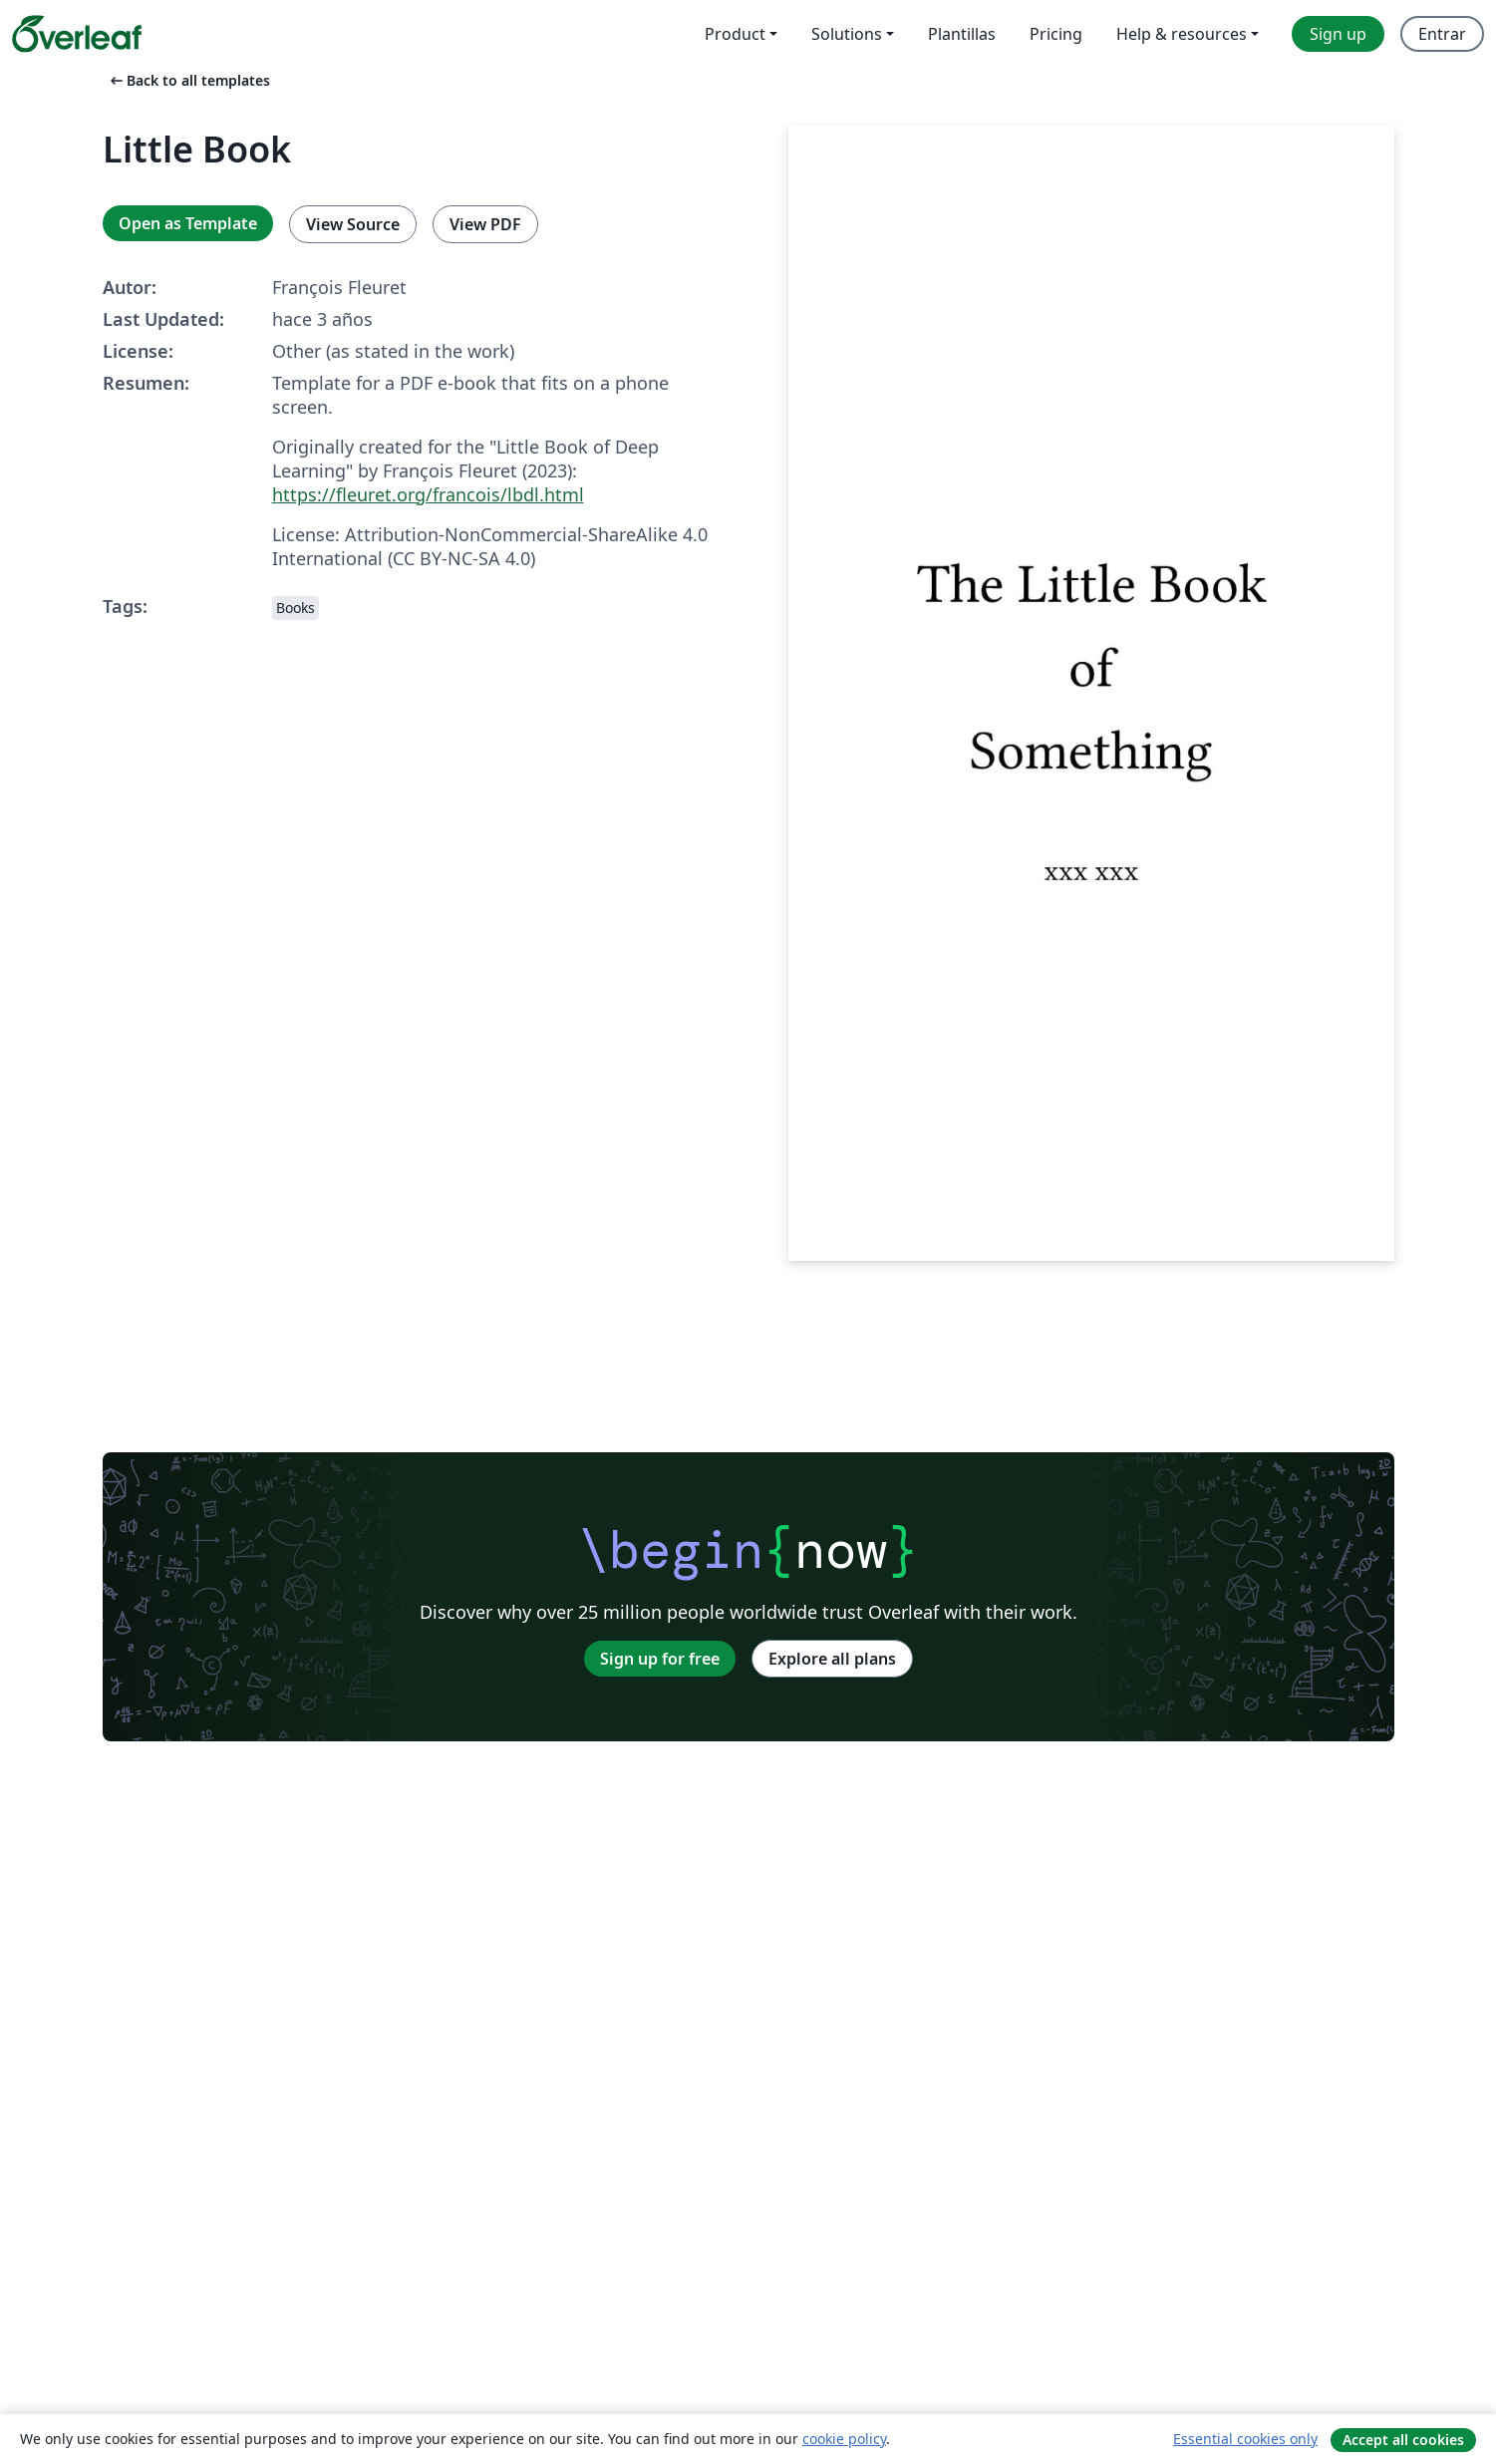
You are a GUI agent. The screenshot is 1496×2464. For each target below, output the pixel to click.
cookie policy (844, 2438)
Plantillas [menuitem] (962, 34)
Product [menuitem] (735, 34)
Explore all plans (832, 1659)
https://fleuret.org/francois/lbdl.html (428, 494)
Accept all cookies (1403, 2439)
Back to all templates (188, 80)
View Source (353, 224)
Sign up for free (660, 1659)
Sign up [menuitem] (1338, 34)
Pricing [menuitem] (1056, 34)
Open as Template (188, 223)
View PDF (485, 224)
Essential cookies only (1245, 2438)
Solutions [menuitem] (846, 34)
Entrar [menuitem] (1442, 34)
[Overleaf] (77, 34)
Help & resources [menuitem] (1181, 34)
